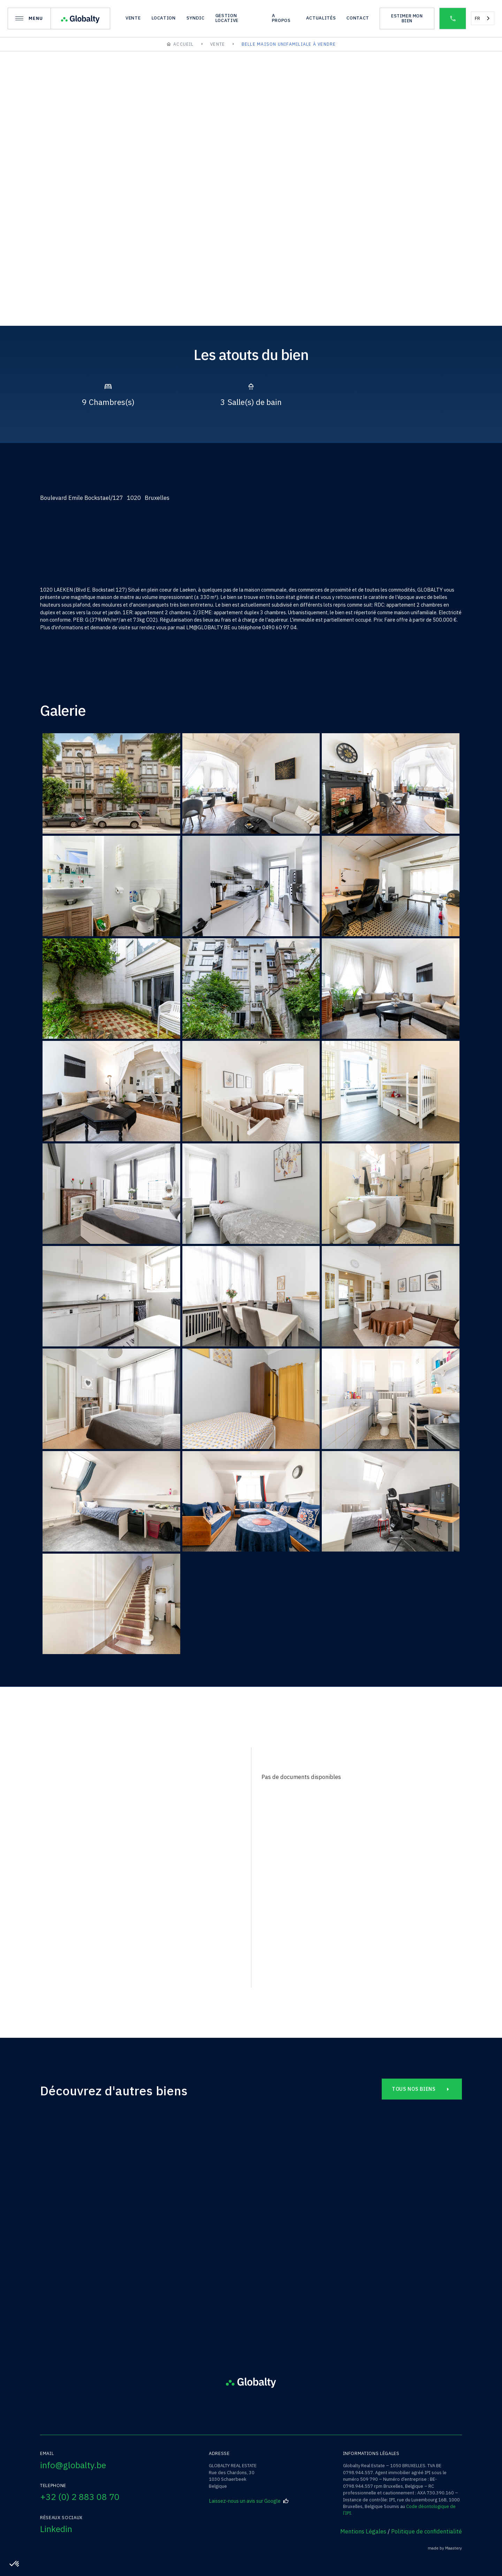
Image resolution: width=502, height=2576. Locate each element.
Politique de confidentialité (426, 2531)
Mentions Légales (363, 2531)
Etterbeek (250, 2234)
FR (477, 18)
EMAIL (57, 1934)
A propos (281, 18)
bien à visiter (68, 1807)
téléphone (63, 1902)
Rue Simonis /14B (394, 2246)
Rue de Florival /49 (107, 2246)
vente (133, 18)
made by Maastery (445, 2548)
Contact (358, 18)
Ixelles (395, 2234)
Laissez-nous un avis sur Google (249, 2501)
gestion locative (226, 18)
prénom (59, 1839)
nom (56, 1871)
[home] (80, 19)
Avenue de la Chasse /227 (250, 2246)
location (164, 18)
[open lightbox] (69, 288)
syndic (196, 18)
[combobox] (482, 18)
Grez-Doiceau (106, 2234)
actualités (321, 18)
